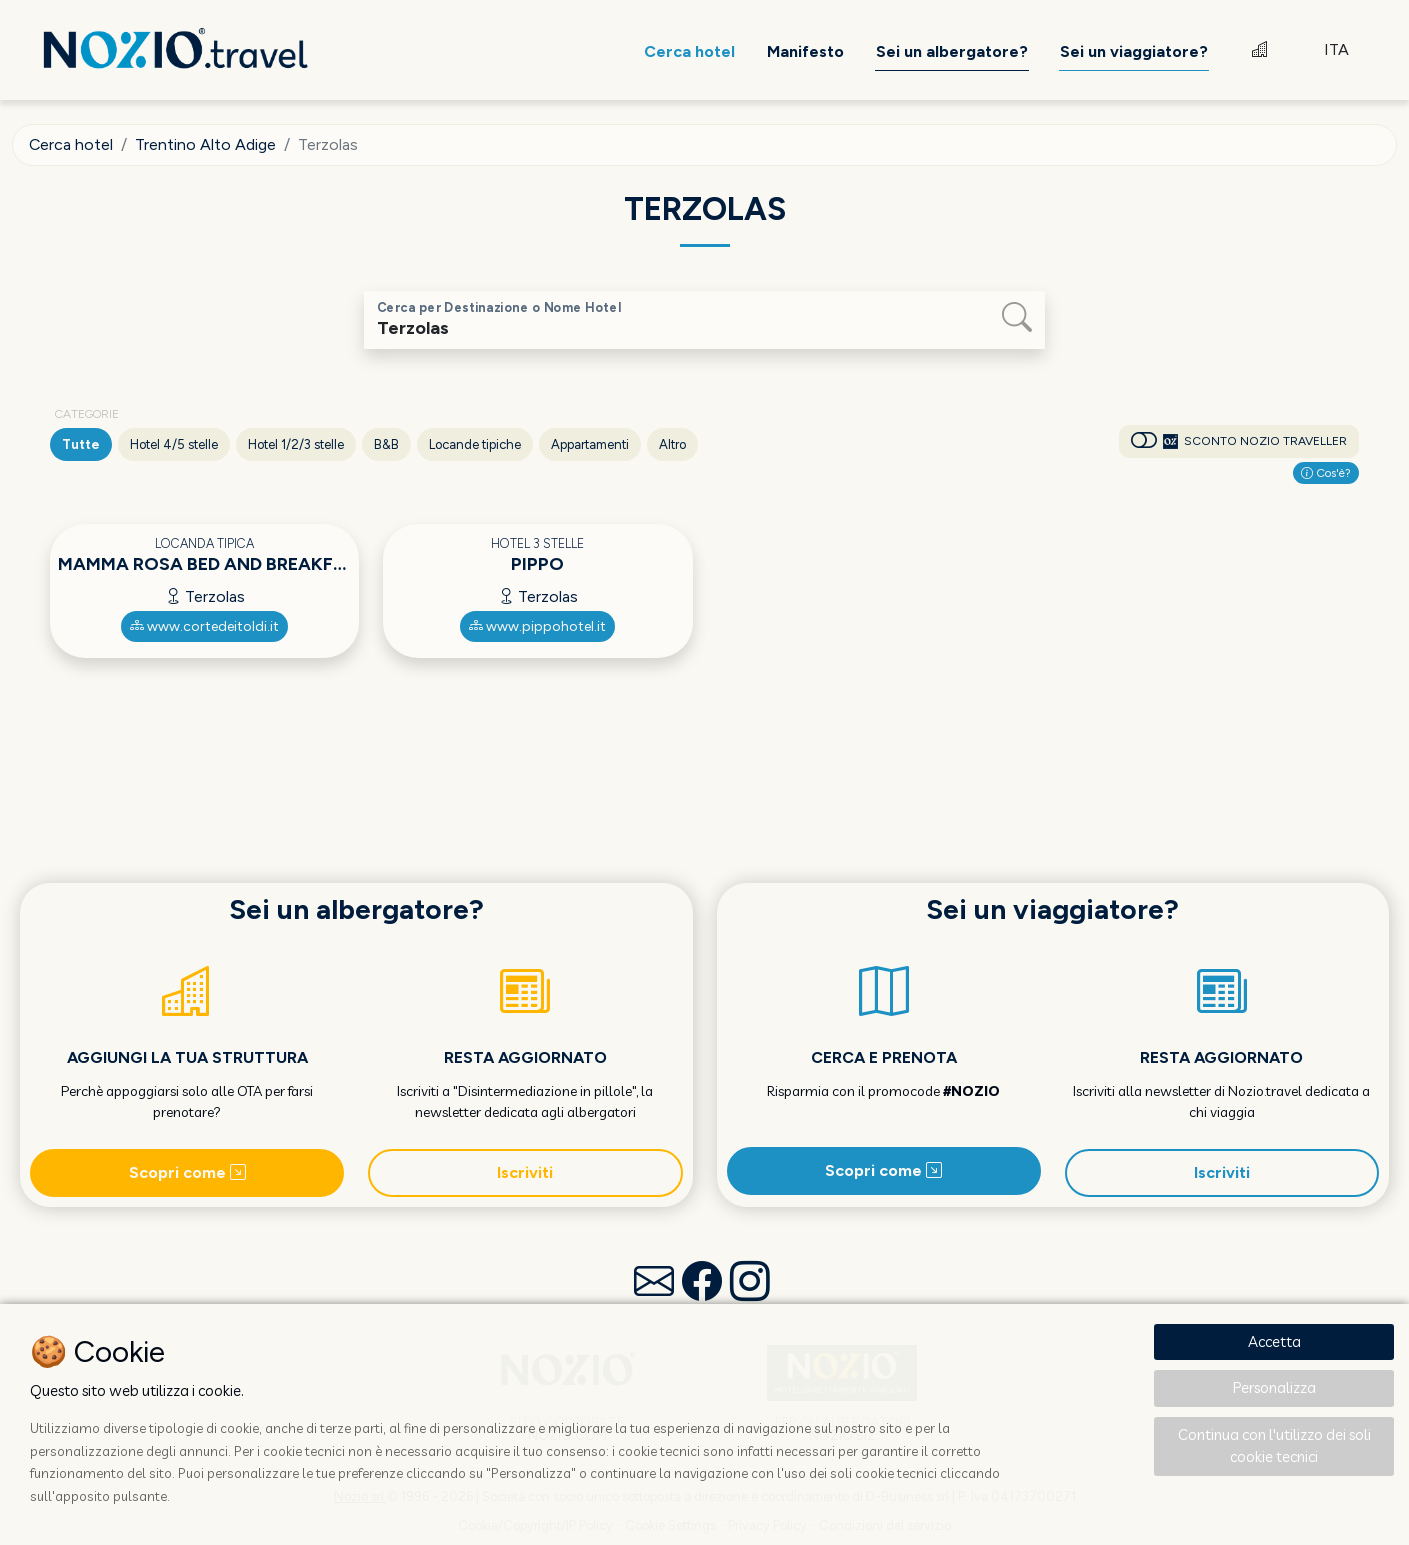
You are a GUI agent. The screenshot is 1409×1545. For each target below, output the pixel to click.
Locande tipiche (475, 444)
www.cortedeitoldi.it (204, 626)
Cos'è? (1326, 473)
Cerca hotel (71, 144)
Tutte (81, 444)
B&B (386, 444)
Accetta (1274, 1341)
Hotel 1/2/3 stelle (296, 444)
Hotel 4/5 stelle (174, 444)
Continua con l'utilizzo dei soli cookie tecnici (1274, 1446)
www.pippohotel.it (537, 626)
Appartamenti (590, 444)
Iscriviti (525, 1172)
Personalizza (1274, 1387)
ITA (1336, 49)
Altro (672, 444)
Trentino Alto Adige (206, 144)
